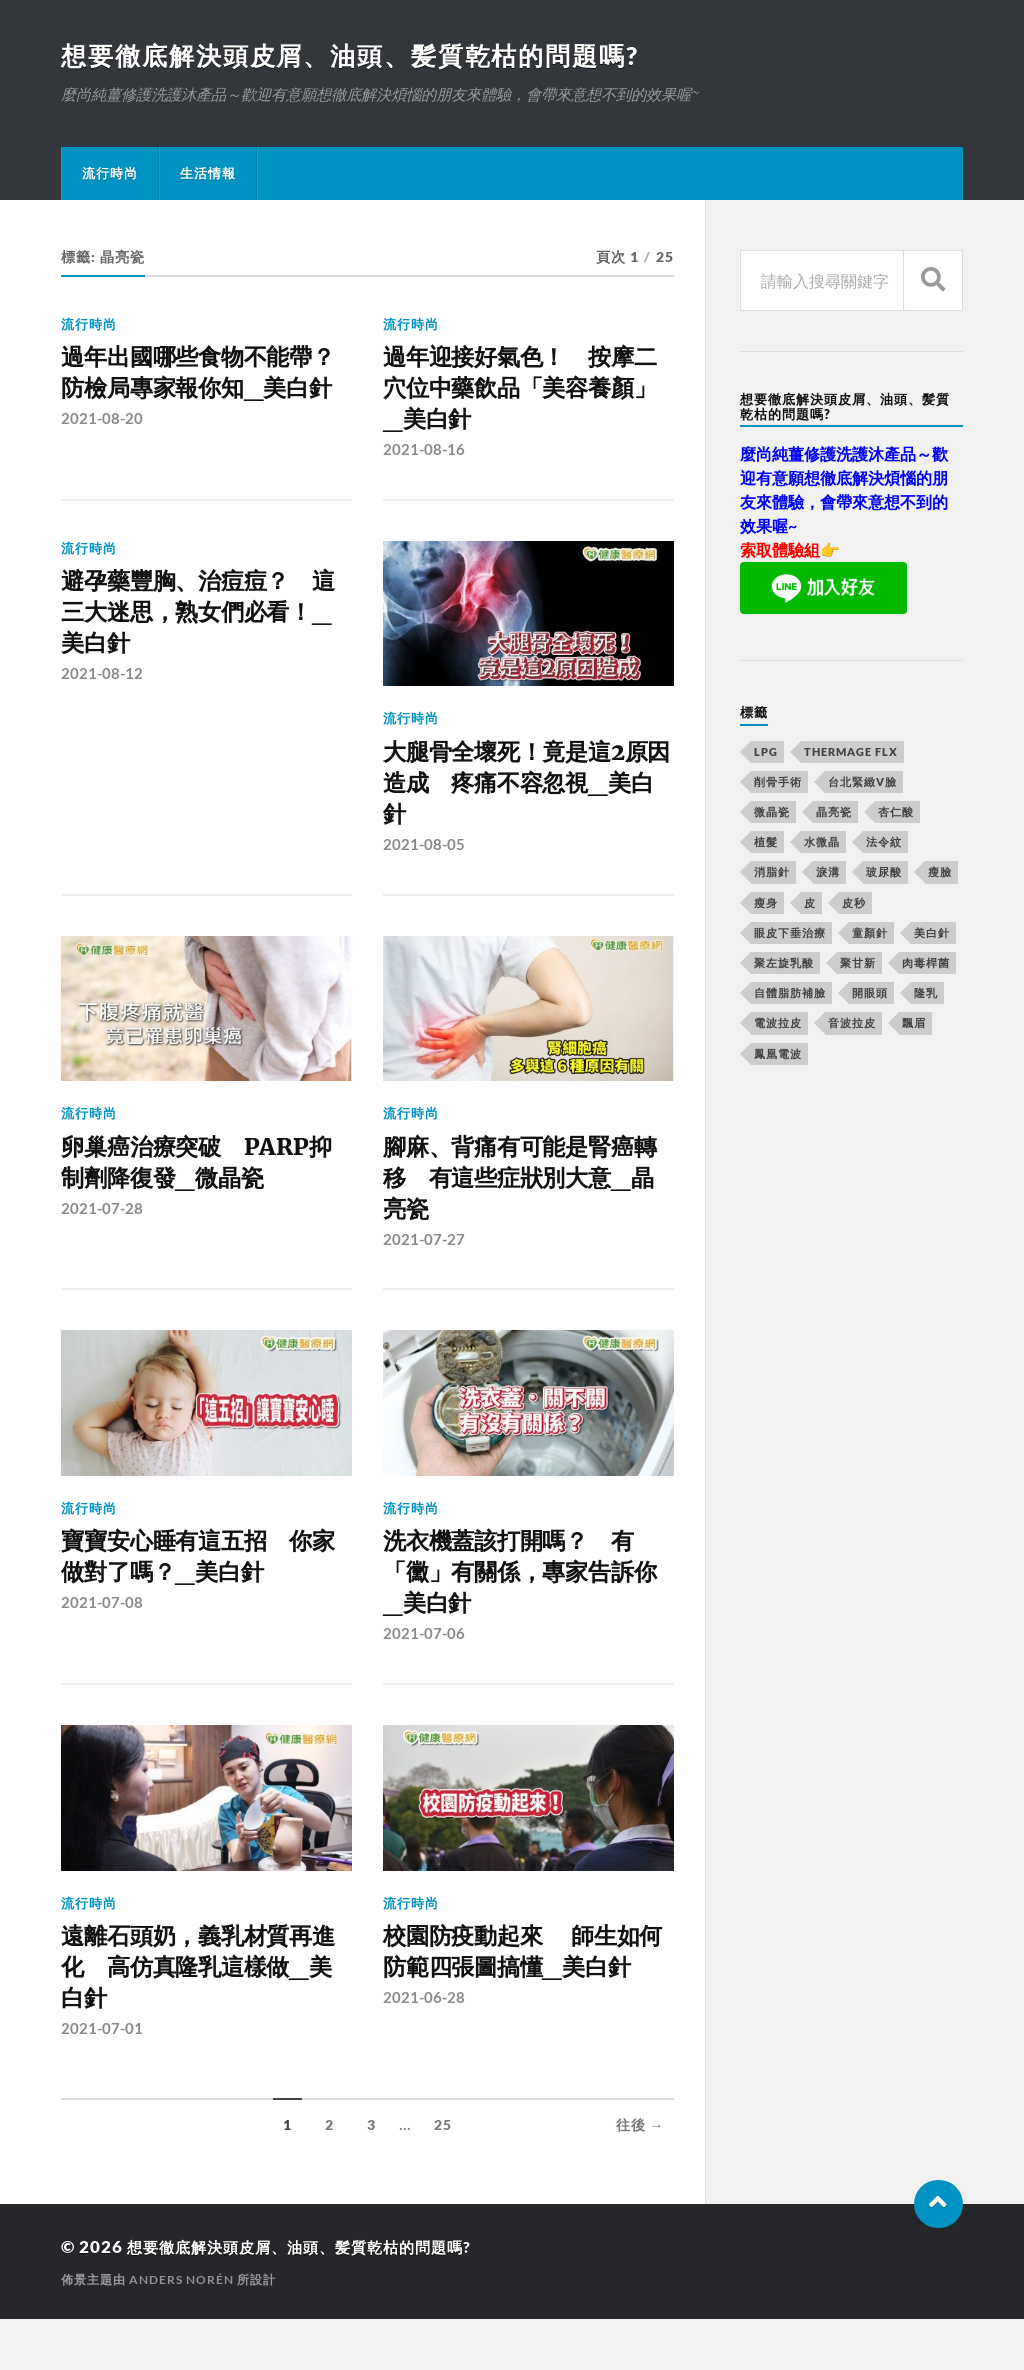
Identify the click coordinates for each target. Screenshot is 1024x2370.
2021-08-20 (102, 461)
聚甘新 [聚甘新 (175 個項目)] (858, 964)
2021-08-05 (424, 866)
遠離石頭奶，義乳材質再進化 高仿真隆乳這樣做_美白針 (202, 2012)
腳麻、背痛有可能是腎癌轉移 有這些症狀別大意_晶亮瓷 (524, 1203)
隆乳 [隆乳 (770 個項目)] (926, 994)
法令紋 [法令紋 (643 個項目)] (884, 843)
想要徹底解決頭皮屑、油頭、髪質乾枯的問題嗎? (361, 56)
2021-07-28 (102, 1236)
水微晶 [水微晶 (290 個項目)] (822, 843)
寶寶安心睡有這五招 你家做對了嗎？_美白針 (202, 1591)
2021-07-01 (102, 2079)
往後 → (640, 2176)
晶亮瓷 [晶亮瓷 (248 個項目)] (834, 813)
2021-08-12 (102, 695)
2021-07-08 (102, 1640)
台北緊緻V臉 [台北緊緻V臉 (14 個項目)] (862, 783)
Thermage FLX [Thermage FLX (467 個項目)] (851, 753)
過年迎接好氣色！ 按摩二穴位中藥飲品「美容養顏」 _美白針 (524, 394)
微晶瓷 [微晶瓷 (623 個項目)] (772, 813)
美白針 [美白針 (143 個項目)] (932, 934)
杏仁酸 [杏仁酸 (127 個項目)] (896, 813)
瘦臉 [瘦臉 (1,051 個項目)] (940, 873)
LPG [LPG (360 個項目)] (766, 753)
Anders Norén (181, 2330)
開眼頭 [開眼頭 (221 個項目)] (870, 994)
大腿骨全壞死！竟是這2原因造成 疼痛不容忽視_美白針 (524, 799)
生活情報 (208, 175)
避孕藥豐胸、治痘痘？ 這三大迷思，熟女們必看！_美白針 (202, 628)
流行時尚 (110, 175)
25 (443, 2176)
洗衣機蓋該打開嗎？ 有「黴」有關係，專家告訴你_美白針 (524, 1608)
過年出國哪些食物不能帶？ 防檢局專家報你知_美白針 (202, 394)
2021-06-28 (424, 2079)
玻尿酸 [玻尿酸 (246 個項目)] (884, 873)
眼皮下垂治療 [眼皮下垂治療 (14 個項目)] (790, 934)
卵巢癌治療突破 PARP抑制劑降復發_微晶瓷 (199, 1186)
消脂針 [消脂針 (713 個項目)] (772, 873)
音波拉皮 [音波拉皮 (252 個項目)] (852, 1024)
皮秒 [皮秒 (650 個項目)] (854, 904)
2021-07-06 (424, 1675)
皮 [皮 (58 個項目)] (810, 904)
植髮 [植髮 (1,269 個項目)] (766, 843)
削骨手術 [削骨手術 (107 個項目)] (778, 783)
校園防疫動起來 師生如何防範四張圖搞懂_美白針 (527, 2012)
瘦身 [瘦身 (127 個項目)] (766, 904)
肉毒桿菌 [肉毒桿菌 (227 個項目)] (926, 964)
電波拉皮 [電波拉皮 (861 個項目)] (778, 1024)
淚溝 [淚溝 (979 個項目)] (828, 873)
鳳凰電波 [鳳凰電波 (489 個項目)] (778, 1055)
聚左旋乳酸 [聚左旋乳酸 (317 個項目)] (784, 964)
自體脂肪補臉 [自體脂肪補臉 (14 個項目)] (790, 994)
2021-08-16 (424, 461)
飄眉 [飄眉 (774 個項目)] (914, 1024)
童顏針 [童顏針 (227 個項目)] (870, 934)
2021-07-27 (424, 1270)
